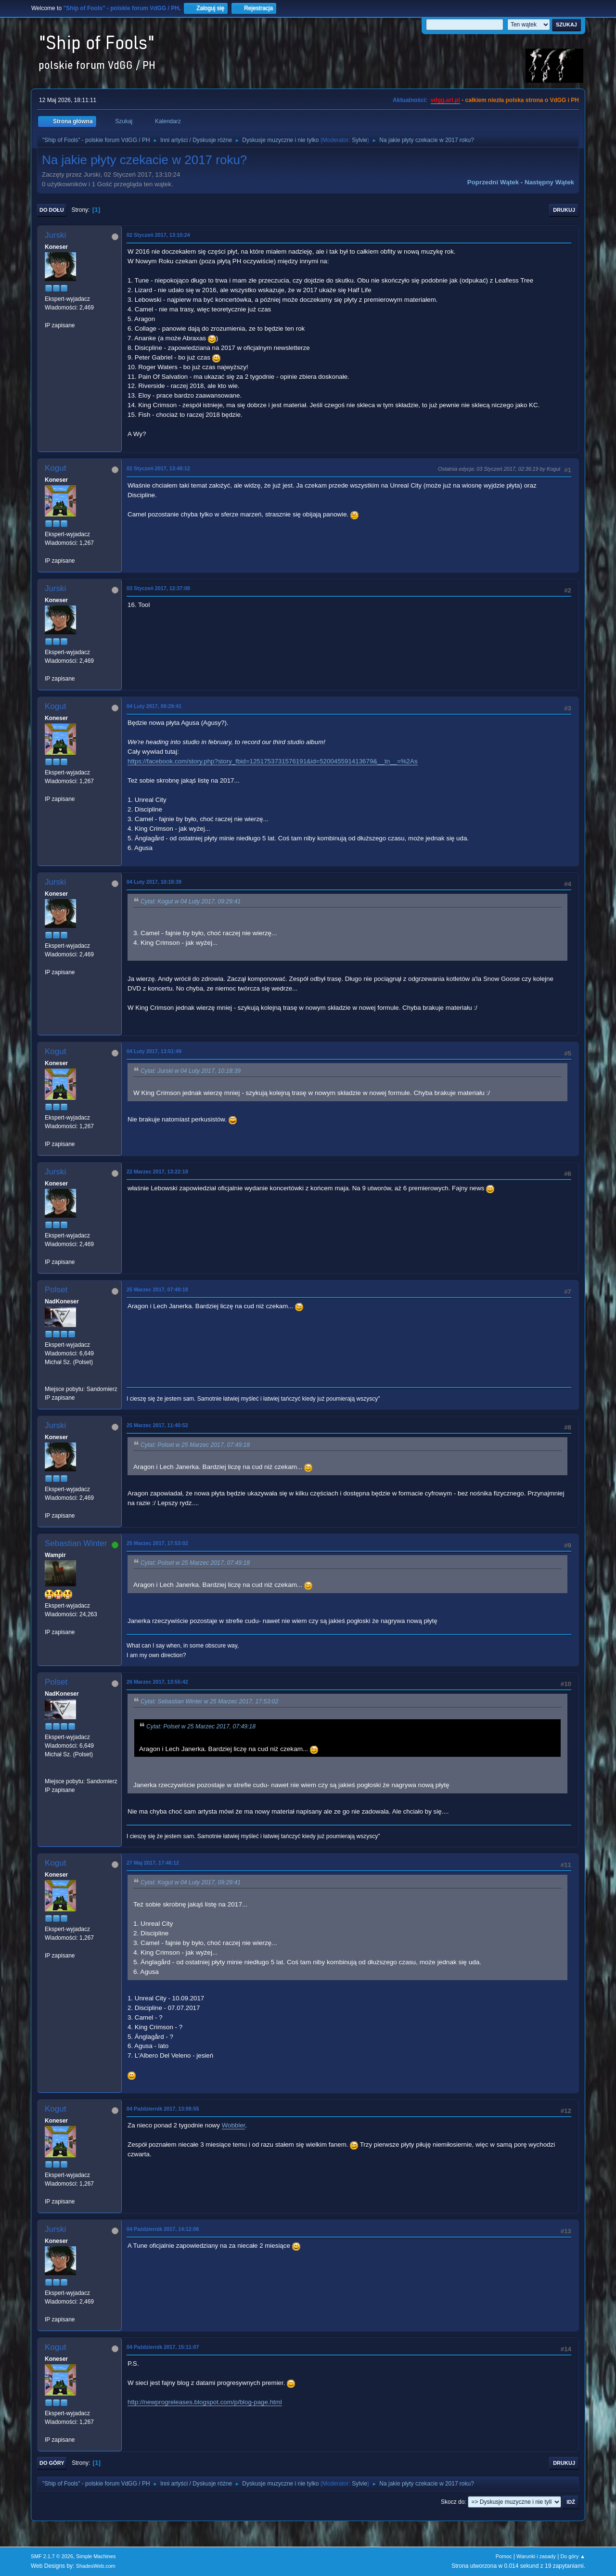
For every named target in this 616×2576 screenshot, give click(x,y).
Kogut (55, 468)
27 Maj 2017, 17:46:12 (153, 1863)
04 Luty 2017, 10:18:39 (154, 882)
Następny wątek (549, 182)
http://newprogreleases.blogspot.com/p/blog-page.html (205, 2402)
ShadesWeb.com (96, 2566)
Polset (56, 1289)
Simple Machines (96, 2556)
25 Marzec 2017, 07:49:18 (157, 1289)
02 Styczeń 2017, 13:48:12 (158, 468)
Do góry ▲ (573, 2556)
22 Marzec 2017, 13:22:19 (157, 1171)
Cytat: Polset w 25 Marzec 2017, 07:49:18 (195, 1445)
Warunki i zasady (536, 2556)
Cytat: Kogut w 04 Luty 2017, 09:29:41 (191, 901)
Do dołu (51, 210)
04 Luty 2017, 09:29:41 (154, 706)
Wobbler (233, 2125)
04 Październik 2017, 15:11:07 (163, 2347)
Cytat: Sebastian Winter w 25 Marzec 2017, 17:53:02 (209, 1701)
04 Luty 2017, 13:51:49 (154, 1051)
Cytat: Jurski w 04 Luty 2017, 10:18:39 (191, 1071)
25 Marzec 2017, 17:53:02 (157, 1543)
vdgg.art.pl (445, 100)
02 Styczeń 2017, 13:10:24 (158, 235)
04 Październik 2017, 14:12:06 (163, 2229)
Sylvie (359, 140)
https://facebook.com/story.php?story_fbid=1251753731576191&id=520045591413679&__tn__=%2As (273, 761)
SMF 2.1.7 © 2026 (52, 2556)
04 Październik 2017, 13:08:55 (163, 2109)
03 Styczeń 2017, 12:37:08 (158, 588)
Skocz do (452, 2502)
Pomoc (504, 2556)
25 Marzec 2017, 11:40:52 (157, 1425)
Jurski (55, 235)
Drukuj (564, 210)
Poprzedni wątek (493, 182)
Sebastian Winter (76, 1543)
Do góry (51, 2463)
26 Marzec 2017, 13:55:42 (157, 1682)
